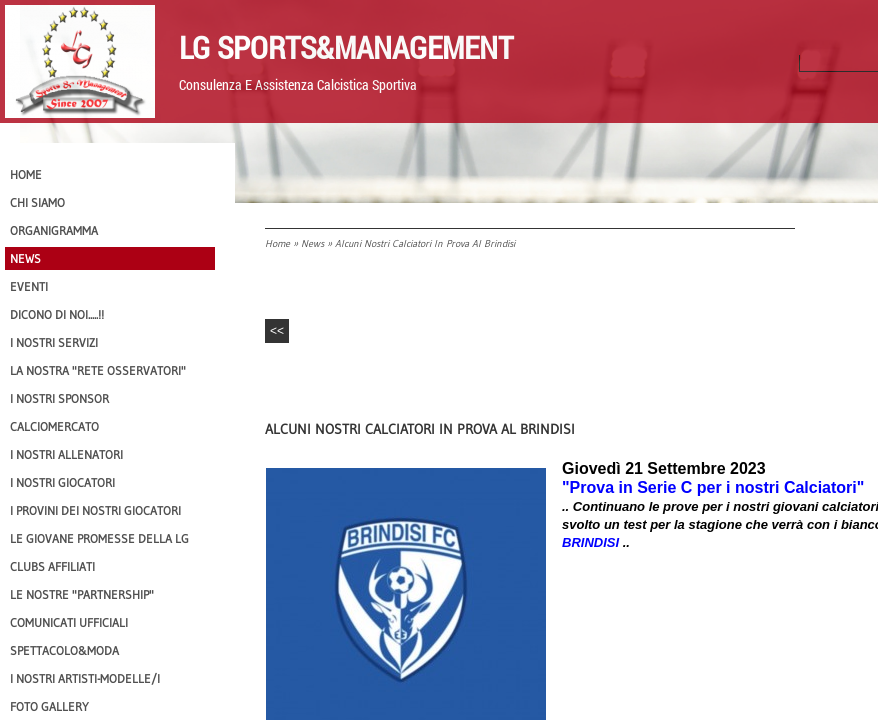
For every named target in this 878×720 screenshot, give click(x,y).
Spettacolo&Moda (64, 650)
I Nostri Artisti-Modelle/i (85, 678)
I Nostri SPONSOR (59, 398)
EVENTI (29, 286)
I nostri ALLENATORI (66, 454)
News (312, 243)
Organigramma (54, 230)
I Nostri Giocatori (62, 482)
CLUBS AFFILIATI (52, 566)
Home (277, 243)
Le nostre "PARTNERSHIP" (82, 594)
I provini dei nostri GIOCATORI (95, 510)
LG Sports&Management (346, 47)
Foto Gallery (49, 706)
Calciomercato (54, 426)
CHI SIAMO (37, 202)
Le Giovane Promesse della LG (99, 538)
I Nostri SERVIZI (54, 342)
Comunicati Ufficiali (69, 622)
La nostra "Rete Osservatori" (98, 370)
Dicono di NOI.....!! (57, 314)
